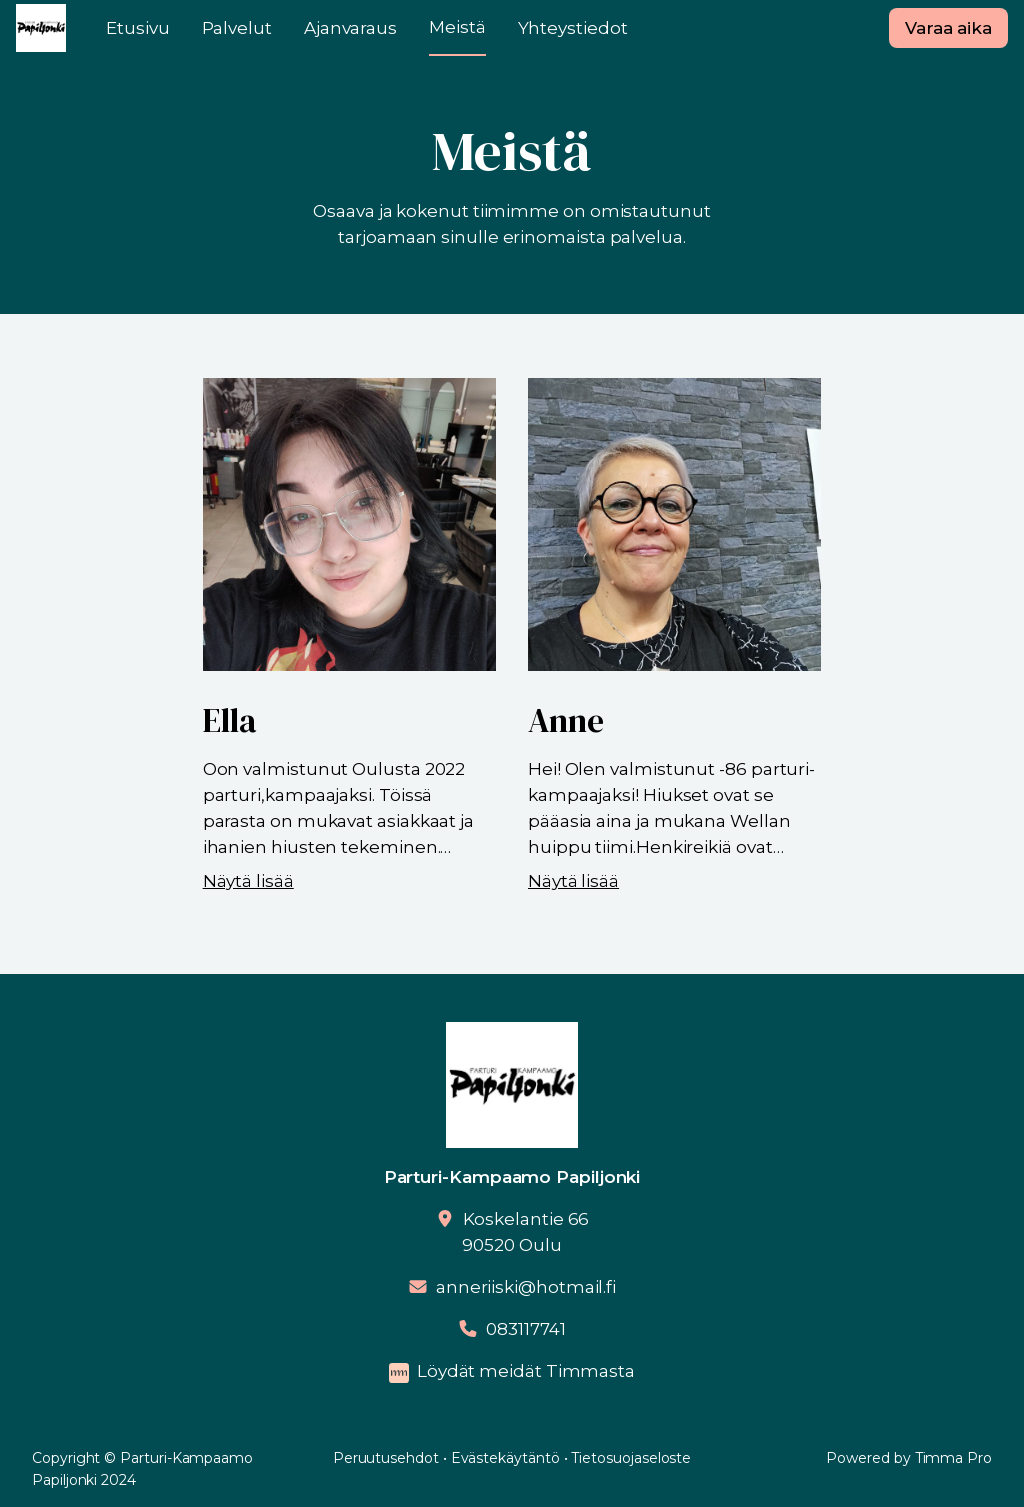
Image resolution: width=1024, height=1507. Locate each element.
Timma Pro (953, 1458)
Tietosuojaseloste (631, 1458)
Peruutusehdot (386, 1458)
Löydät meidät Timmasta (526, 1371)
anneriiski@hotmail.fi (526, 1287)
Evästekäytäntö (505, 1458)
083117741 (525, 1329)
